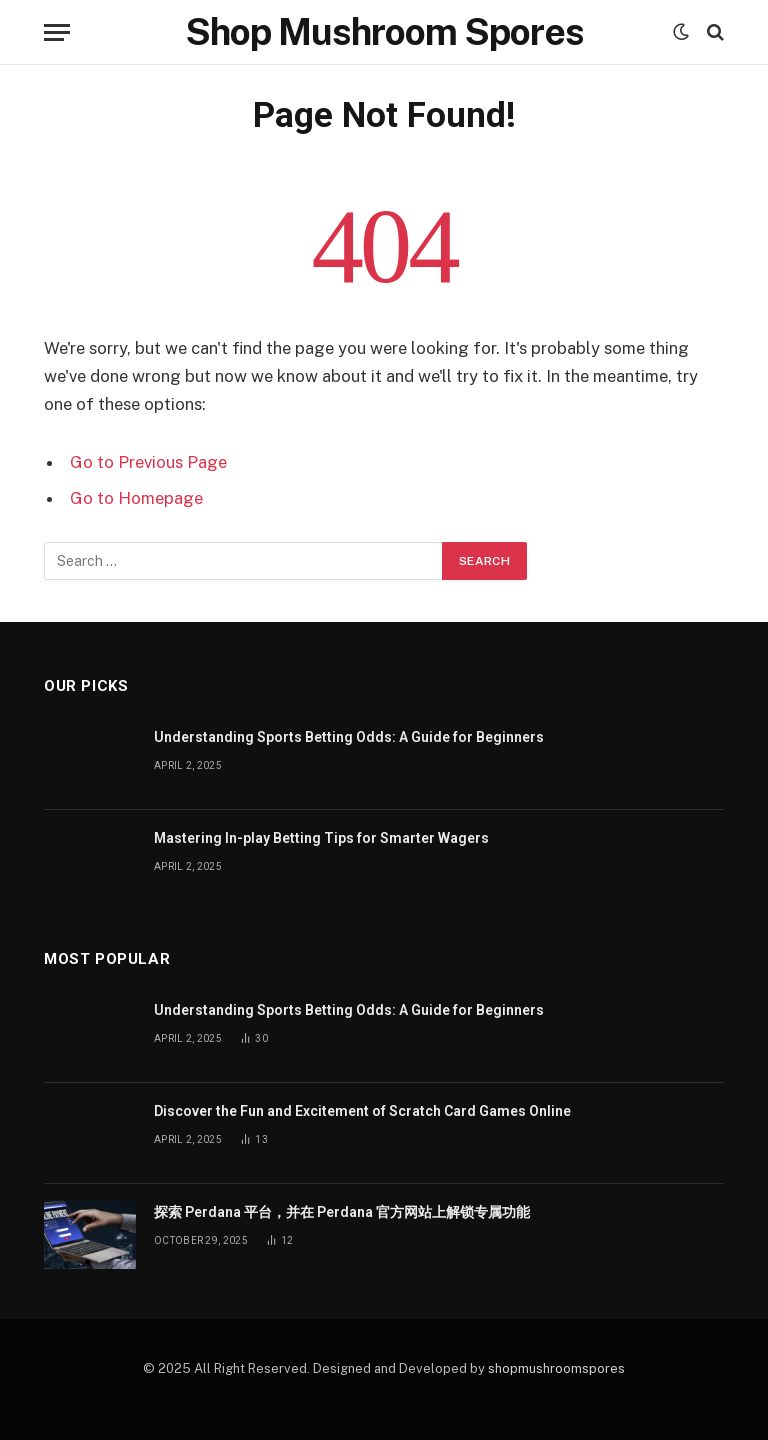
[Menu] (57, 32)
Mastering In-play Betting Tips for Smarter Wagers (321, 838)
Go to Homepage (136, 498)
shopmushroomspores (556, 1368)
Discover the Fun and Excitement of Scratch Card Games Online (362, 1111)
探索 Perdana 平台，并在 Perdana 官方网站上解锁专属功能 (342, 1212)
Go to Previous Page (148, 462)
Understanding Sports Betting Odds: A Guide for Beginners (349, 737)
